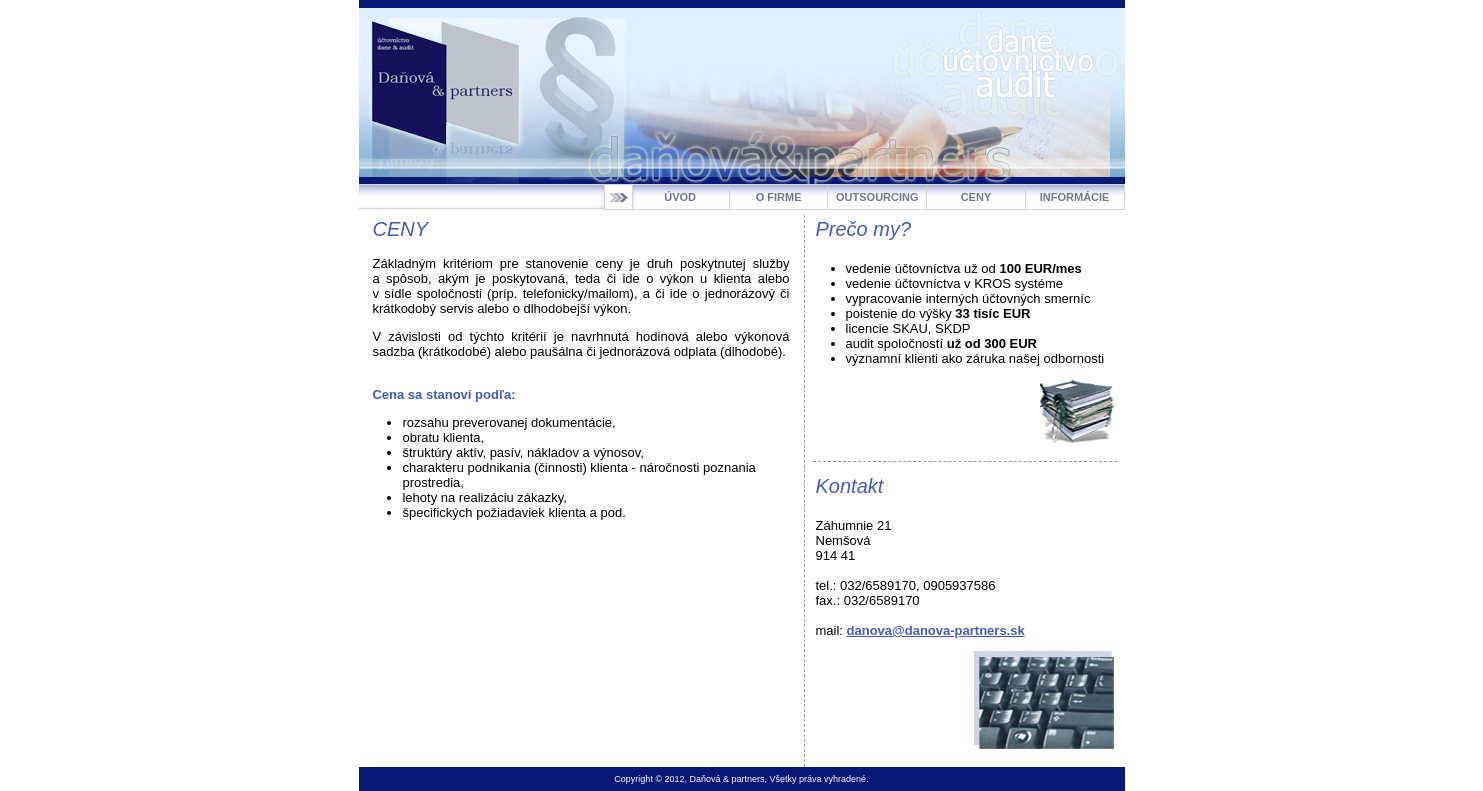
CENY (976, 197)
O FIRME (779, 197)
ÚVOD (680, 197)
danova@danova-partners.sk (936, 630)
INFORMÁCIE (1075, 197)
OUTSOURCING (877, 197)
